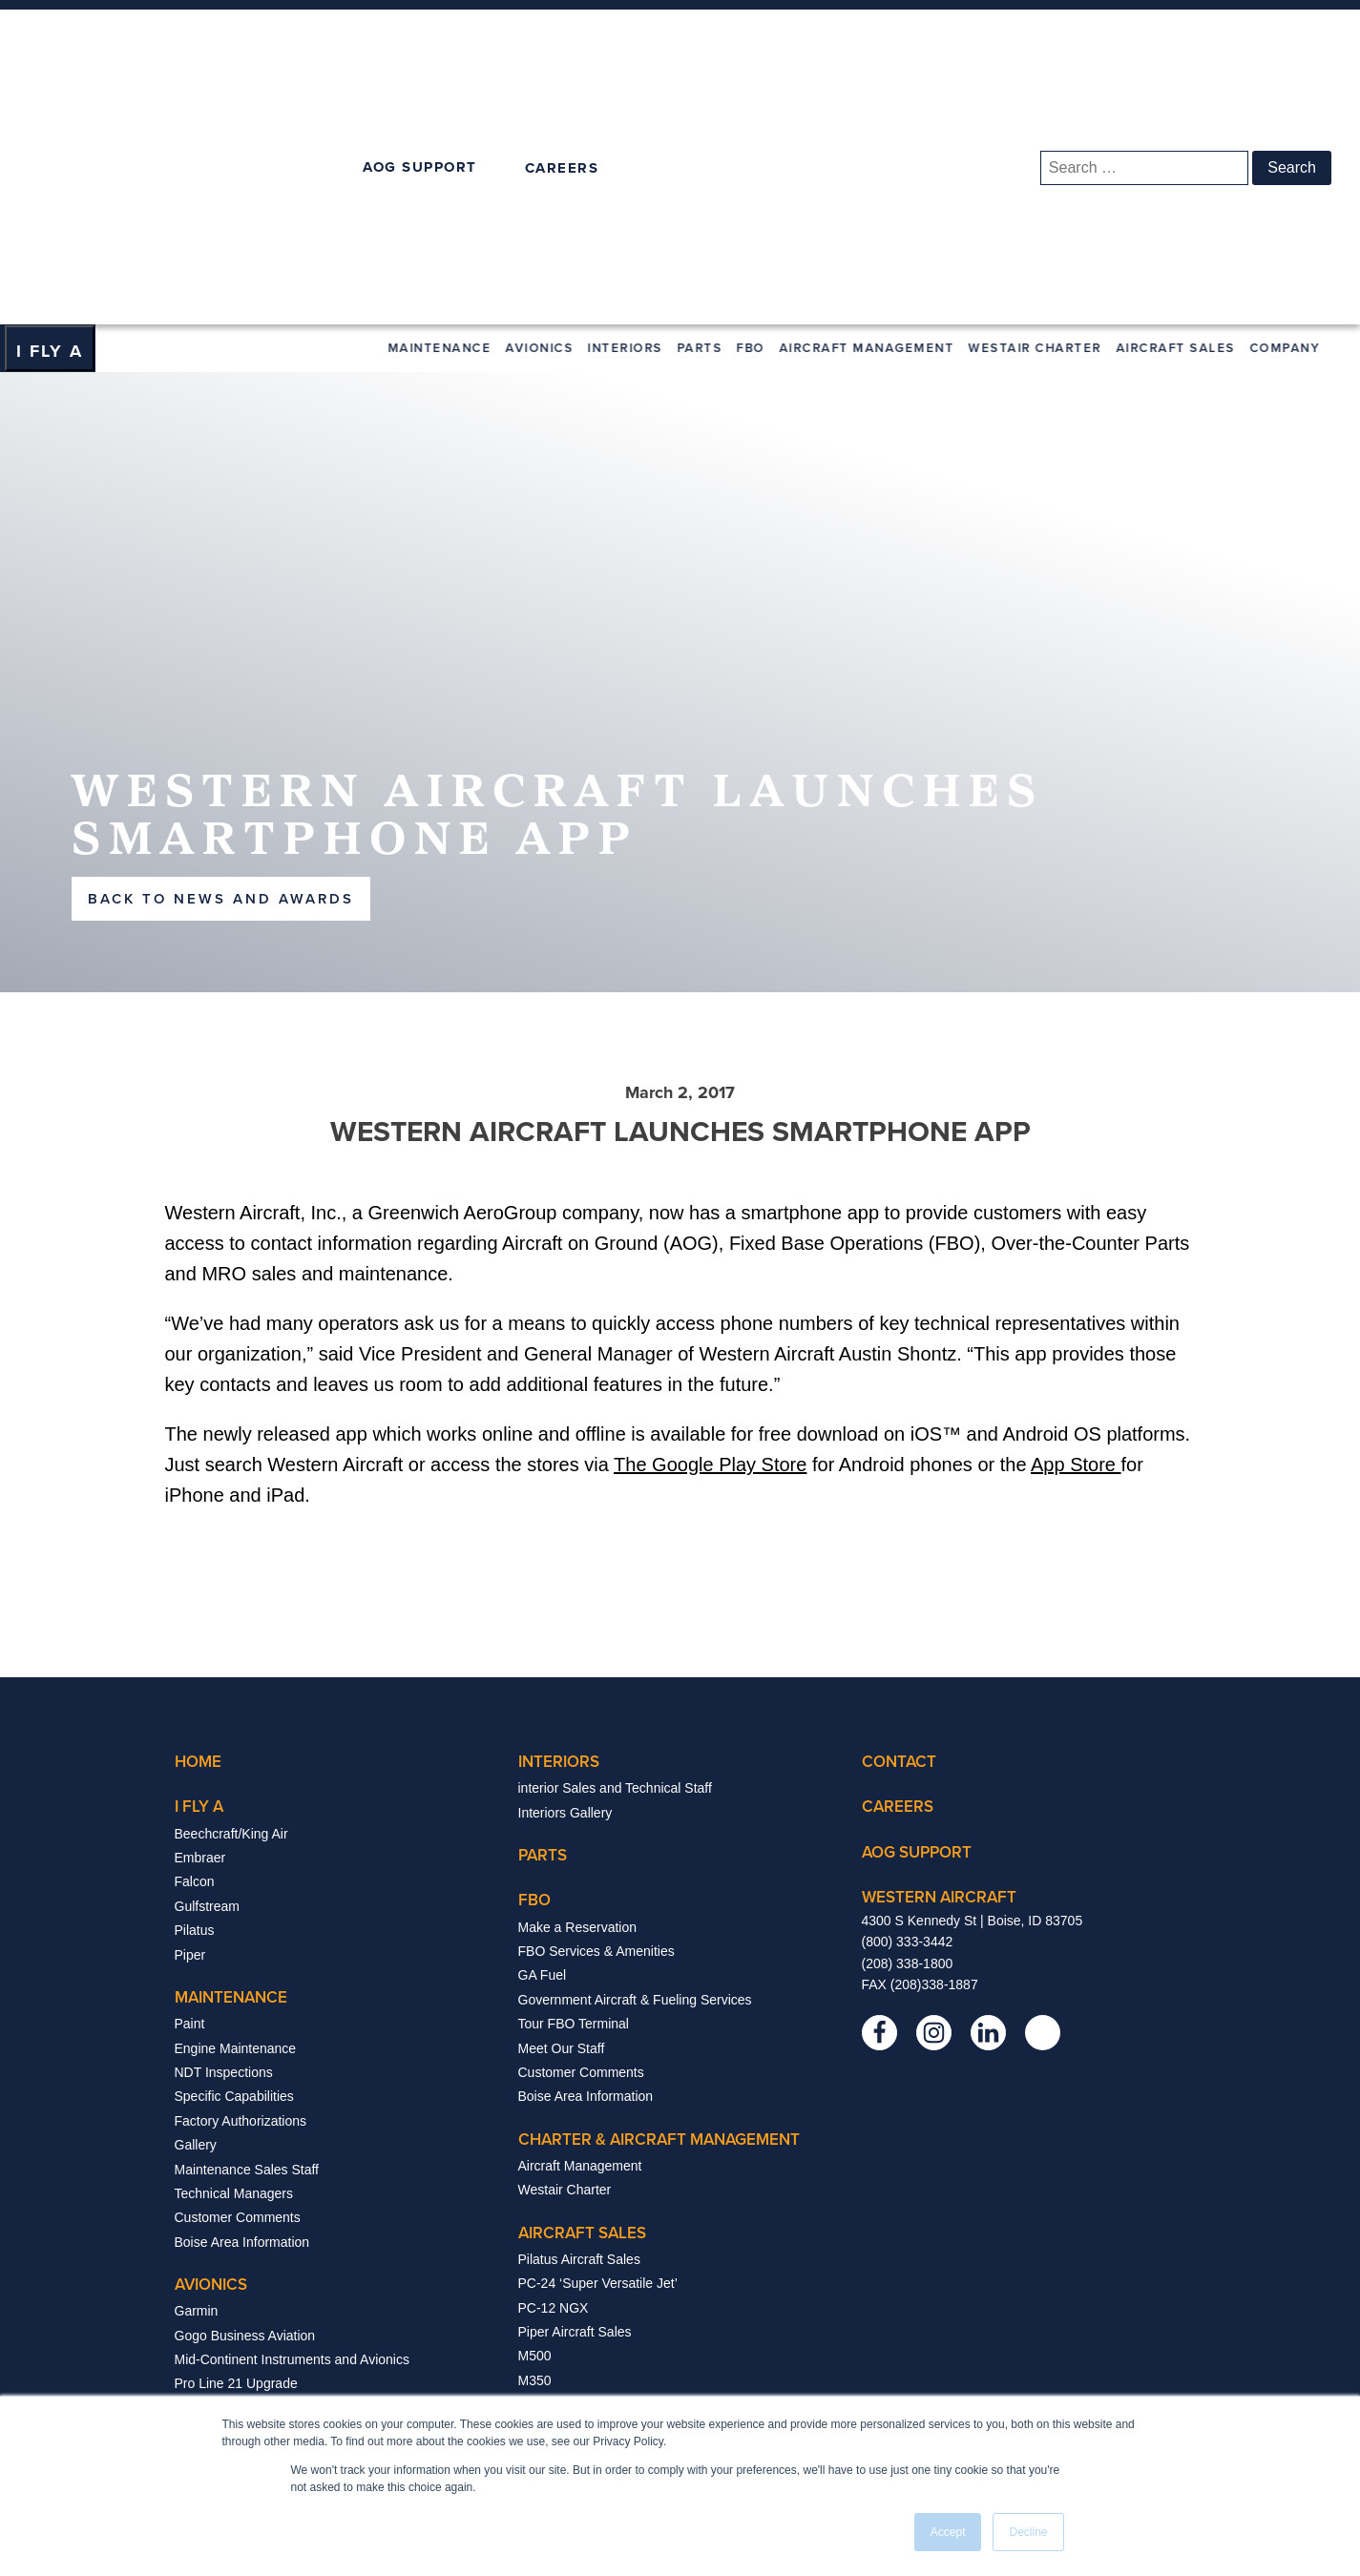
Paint (190, 1780)
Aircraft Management (869, 103)
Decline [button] (1028, 2532)
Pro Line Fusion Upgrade (249, 2163)
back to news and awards (221, 654)
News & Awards (565, 2327)
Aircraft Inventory (568, 2184)
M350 (535, 2136)
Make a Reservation (578, 1683)
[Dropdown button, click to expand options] (49, 105)
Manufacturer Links (231, 2236)
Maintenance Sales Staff (247, 1925)
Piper (190, 1710)
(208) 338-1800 (907, 1719)
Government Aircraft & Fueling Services (635, 1755)
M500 (535, 2112)
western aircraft (939, 1652)
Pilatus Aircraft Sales (579, 2015)
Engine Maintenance (236, 1804)
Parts (702, 103)
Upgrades (204, 2212)
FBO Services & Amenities (596, 1706)
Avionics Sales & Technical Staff (269, 2285)
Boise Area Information (242, 1997)
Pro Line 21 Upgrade (236, 2140)
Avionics (541, 103)
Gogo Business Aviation (245, 2091)
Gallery (196, 1901)
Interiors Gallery (565, 1568)
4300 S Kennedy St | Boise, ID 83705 (972, 1676)
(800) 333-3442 (907, 1698)
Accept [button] (948, 2532)
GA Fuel (542, 1731)
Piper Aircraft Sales (575, 2087)
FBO (753, 103)
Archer (537, 2161)
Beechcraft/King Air (231, 1589)
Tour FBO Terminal (573, 1780)
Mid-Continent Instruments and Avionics (292, 2115)
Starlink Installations (234, 2261)
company (557, 2226)
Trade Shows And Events (593, 2278)
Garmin (197, 2067)
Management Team (575, 2254)
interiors (558, 1517)
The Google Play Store (710, 1221)
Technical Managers (234, 1949)
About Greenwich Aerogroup (602, 2375)
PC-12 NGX (553, 2063)
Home (198, 1517)
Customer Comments (238, 1974)
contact (899, 1517)
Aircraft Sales (1178, 103)
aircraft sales (582, 1988)
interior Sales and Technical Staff (615, 1544)
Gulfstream (207, 1662)
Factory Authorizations (241, 1876)
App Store (1076, 1221)
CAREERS (562, 45)
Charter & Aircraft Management (659, 1894)
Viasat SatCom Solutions (249, 2188)
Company (1287, 103)
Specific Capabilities (234, 1852)
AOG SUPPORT (420, 45)
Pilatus (195, 1686)
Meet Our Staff (561, 1804)
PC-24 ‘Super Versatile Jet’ (598, 2039)
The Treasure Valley (577, 2350)
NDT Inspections (224, 1828)
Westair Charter (1037, 103)
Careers (542, 2302)
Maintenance (442, 103)
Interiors (627, 103)
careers (897, 1562)
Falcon (195, 1638)
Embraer (200, 1613)
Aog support (917, 1607)
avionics (211, 2040)
